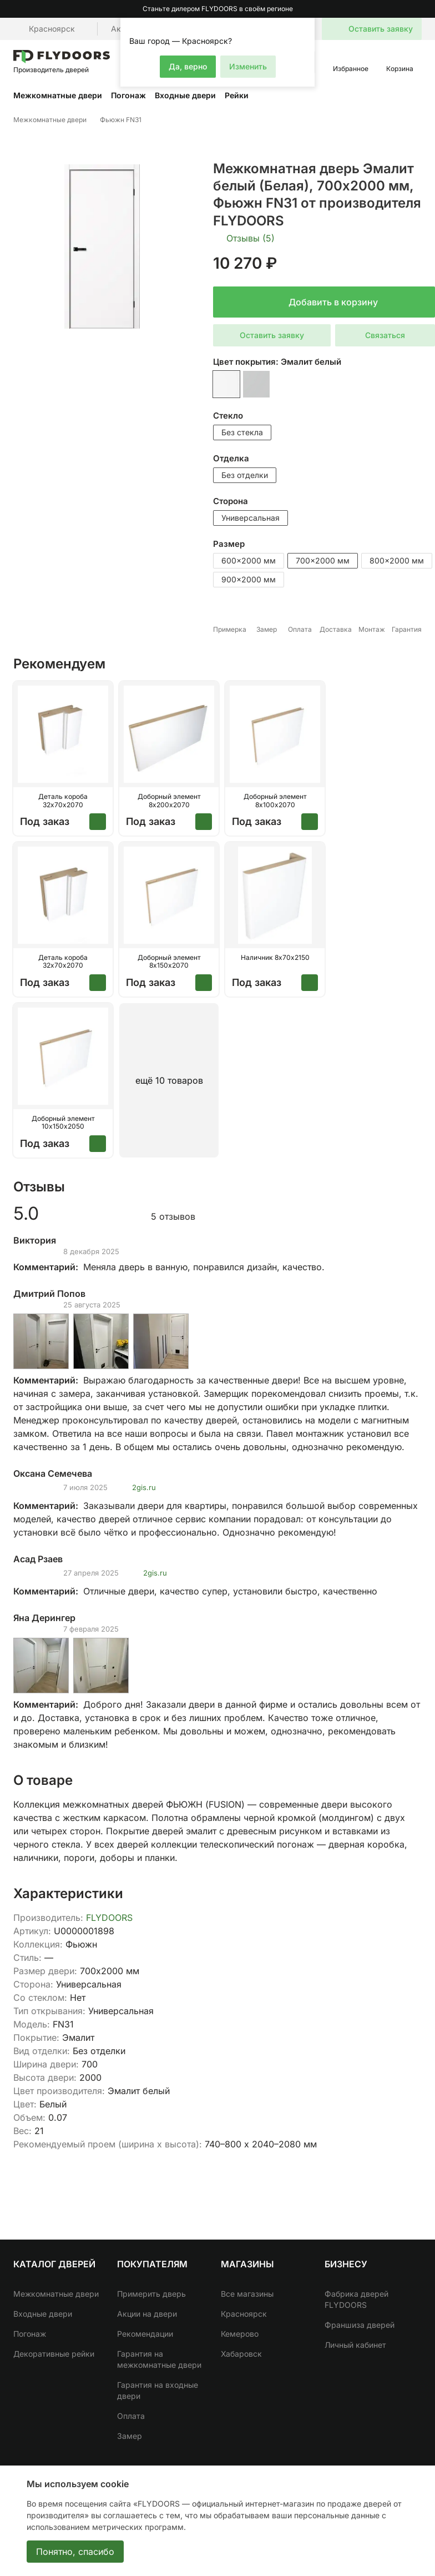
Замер (129, 2436)
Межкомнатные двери (57, 95)
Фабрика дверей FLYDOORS (356, 2299)
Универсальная (250, 517)
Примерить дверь (151, 2293)
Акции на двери (147, 2313)
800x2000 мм (397, 560)
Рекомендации (145, 2333)
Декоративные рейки (53, 2353)
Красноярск (244, 2313)
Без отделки (244, 475)
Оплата (131, 2416)
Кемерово (240, 2333)
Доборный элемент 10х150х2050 (63, 1122)
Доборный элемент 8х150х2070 (169, 961)
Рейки (237, 95)
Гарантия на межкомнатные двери (159, 2359)
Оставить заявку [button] (272, 335)
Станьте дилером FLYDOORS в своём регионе (218, 8)
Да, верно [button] (188, 66)
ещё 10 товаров (169, 1080)
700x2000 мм (323, 560)
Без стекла (242, 432)
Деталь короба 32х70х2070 (63, 800)
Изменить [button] (248, 66)
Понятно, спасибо (75, 2551)
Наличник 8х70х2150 (275, 958)
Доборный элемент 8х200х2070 (169, 800)
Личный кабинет (355, 2344)
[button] (305, 28)
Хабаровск (241, 2353)
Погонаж (128, 95)
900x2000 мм (248, 579)
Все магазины (247, 2293)
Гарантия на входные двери (157, 2390)
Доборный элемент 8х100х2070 (275, 800)
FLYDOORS (109, 1917)
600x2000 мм (248, 560)
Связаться (385, 335)
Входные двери (185, 95)
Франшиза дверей (359, 2325)
